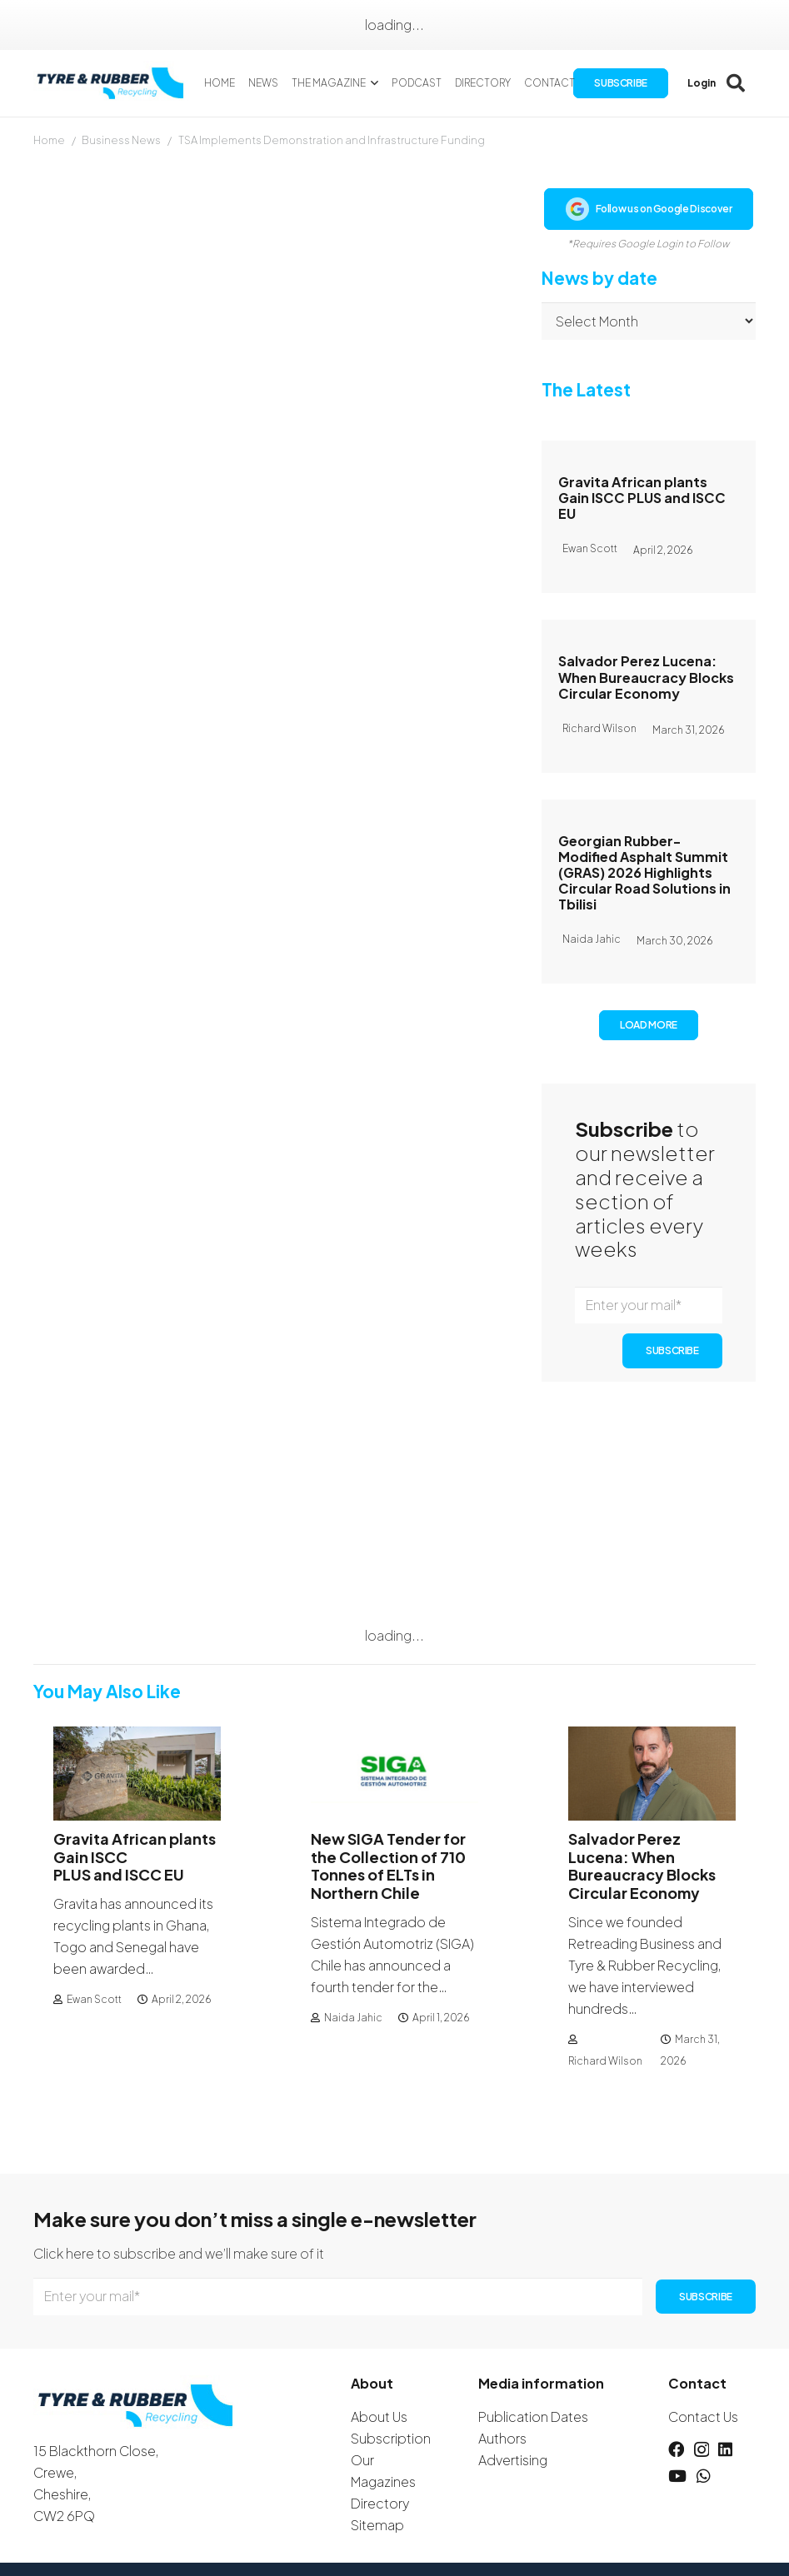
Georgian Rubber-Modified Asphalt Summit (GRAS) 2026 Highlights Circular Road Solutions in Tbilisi (644, 873)
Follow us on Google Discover (649, 209)
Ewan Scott (94, 1999)
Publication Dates (533, 2416)
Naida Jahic (353, 2017)
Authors (502, 2438)
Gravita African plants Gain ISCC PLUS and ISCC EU (642, 497)
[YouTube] (677, 2476)
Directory (380, 2503)
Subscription (391, 2438)
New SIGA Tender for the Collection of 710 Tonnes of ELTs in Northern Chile (388, 1865)
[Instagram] (701, 2450)
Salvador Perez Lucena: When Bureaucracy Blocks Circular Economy (646, 676)
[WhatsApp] (704, 2476)
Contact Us (703, 2416)
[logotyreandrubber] (112, 84)
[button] (372, 83)
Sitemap (377, 2525)
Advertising (512, 2460)
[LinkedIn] (725, 2449)
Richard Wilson (605, 2061)
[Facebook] (676, 2449)
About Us (379, 2416)
